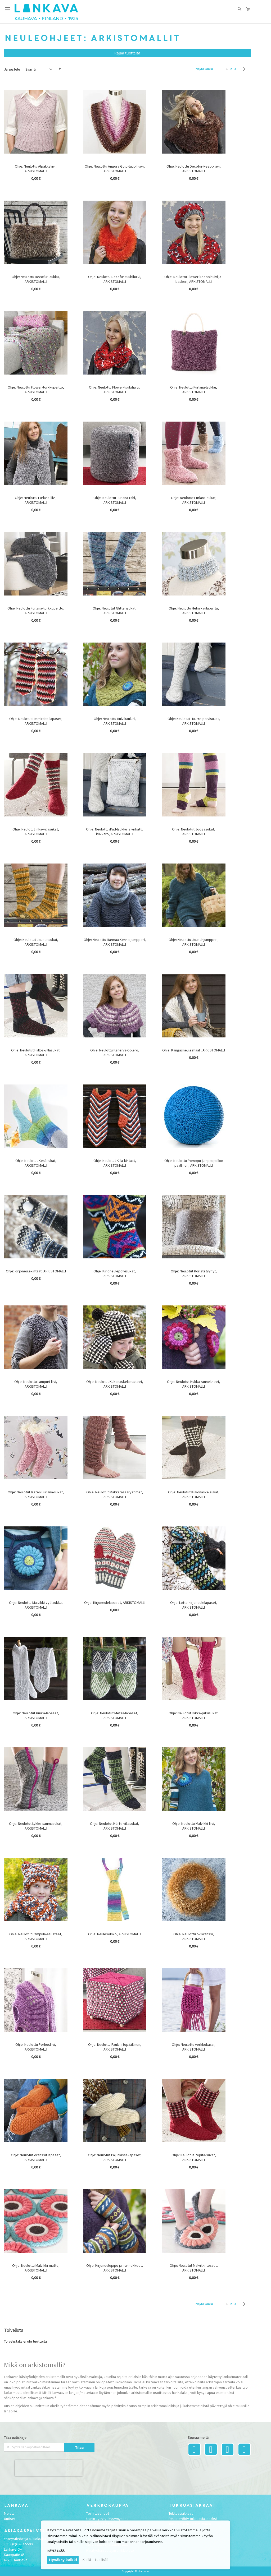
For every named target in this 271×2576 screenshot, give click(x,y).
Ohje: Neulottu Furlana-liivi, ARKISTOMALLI (36, 500)
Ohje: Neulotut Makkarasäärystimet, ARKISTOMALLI (114, 1494)
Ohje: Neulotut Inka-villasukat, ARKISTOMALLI (35, 831)
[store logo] (46, 12)
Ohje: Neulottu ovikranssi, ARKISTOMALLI (193, 1936)
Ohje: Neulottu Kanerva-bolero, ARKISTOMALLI (114, 1052)
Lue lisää (102, 2559)
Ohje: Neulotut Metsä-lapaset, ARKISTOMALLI (114, 1715)
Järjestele (12, 69)
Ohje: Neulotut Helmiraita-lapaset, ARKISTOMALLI (35, 721)
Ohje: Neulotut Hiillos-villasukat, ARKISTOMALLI (36, 1052)
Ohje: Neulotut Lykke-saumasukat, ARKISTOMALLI (35, 1826)
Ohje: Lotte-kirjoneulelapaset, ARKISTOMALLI (193, 1605)
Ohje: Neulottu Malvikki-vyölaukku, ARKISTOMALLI (36, 1605)
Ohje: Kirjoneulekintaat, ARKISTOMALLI (36, 1271)
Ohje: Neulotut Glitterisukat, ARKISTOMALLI (115, 610)
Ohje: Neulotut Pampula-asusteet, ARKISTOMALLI (35, 1936)
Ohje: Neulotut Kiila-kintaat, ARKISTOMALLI (114, 1163)
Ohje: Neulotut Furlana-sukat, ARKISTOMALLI (193, 500)
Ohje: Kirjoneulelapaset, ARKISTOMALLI (114, 1602)
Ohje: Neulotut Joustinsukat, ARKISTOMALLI (35, 942)
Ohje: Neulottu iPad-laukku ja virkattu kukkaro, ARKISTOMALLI (114, 831)
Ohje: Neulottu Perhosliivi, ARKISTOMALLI (35, 2047)
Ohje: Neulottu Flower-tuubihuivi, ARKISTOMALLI (114, 389)
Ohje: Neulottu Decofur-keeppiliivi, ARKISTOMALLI (193, 168)
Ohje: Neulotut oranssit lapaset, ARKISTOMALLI (36, 2157)
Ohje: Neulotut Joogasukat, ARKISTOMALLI (193, 831)
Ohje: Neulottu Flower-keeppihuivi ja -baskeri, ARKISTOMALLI (193, 279)
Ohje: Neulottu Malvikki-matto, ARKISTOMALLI (36, 2268)
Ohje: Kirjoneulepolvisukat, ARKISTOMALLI (114, 1273)
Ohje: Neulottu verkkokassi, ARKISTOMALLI (193, 2047)
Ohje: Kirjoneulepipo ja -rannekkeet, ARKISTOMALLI (114, 2268)
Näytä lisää (56, 2551)
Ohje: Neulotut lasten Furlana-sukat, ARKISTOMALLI (36, 1494)
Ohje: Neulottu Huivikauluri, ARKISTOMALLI (115, 721)
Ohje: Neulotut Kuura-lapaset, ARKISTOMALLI (36, 1715)
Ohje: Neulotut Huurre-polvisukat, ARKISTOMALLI (194, 721)
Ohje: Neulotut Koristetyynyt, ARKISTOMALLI (194, 1273)
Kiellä (87, 2559)
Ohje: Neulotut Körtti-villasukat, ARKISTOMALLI (114, 1826)
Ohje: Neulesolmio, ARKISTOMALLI (114, 1934)
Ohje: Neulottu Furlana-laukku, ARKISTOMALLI (193, 389)
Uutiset (9, 2518)
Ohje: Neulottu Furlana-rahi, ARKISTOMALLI (114, 500)
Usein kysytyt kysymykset (107, 2518)
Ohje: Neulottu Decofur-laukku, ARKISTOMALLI (36, 279)
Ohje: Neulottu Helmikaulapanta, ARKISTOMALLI (194, 610)
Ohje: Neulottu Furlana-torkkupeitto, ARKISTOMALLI (35, 610)
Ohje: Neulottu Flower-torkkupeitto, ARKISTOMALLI (36, 389)
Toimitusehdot (97, 2513)
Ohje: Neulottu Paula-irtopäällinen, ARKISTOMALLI (114, 2047)
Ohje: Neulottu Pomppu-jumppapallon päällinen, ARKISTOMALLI (193, 1163)
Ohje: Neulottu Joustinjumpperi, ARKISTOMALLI (194, 942)
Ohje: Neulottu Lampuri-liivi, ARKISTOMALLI (35, 1384)
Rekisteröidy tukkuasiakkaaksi (193, 2518)
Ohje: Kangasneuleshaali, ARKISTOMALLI (193, 1050)
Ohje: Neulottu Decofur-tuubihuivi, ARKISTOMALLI (114, 279)
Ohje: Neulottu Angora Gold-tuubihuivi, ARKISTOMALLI (115, 168)
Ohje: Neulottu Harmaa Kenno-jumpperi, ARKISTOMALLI (115, 942)
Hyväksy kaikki (63, 2559)
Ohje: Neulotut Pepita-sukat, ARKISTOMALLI (193, 2157)
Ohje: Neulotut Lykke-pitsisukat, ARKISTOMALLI (194, 1715)
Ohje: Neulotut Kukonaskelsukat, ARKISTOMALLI (193, 1494)
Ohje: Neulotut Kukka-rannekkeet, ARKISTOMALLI (193, 1384)
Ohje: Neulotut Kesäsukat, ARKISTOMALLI (35, 1163)
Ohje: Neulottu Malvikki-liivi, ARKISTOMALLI (193, 1826)
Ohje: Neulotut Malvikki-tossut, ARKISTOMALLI (194, 2268)
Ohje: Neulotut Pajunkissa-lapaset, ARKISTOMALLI (115, 2157)
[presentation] (49, 2468)
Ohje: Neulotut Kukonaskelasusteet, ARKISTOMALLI (114, 1384)
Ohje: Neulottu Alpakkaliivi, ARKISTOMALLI (36, 168)
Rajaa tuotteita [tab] (127, 53)
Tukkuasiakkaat (181, 2513)
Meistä (9, 2513)
